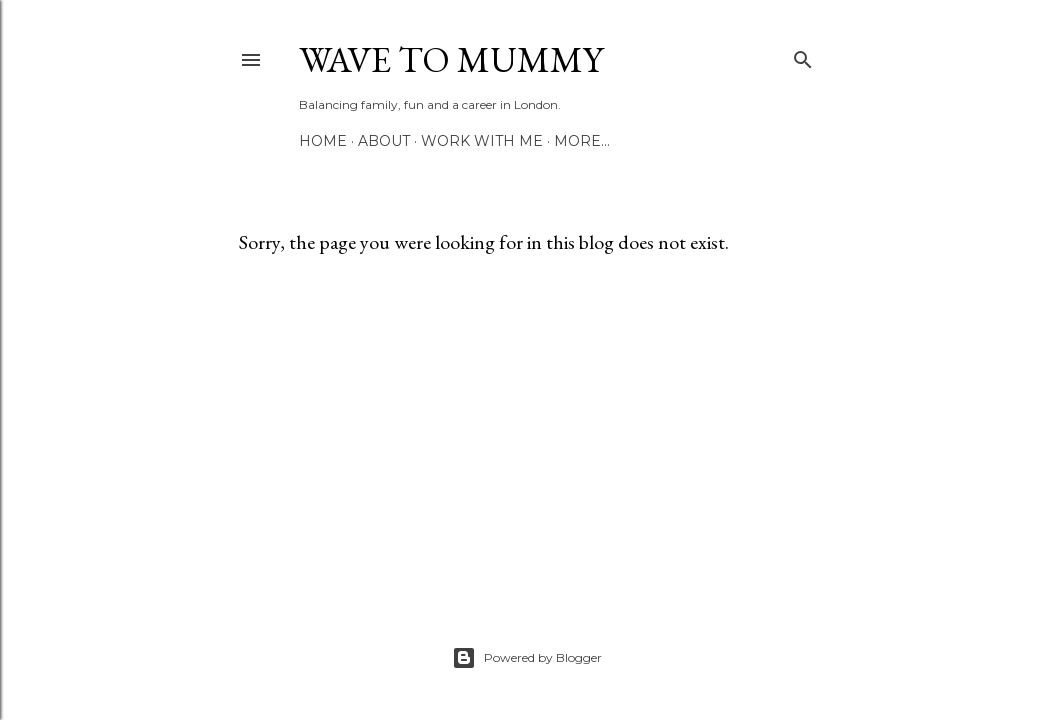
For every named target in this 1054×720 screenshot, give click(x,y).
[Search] (803, 55)
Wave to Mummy (451, 59)
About (384, 141)
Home (323, 141)
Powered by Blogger (527, 658)
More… (582, 141)
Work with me (482, 141)
